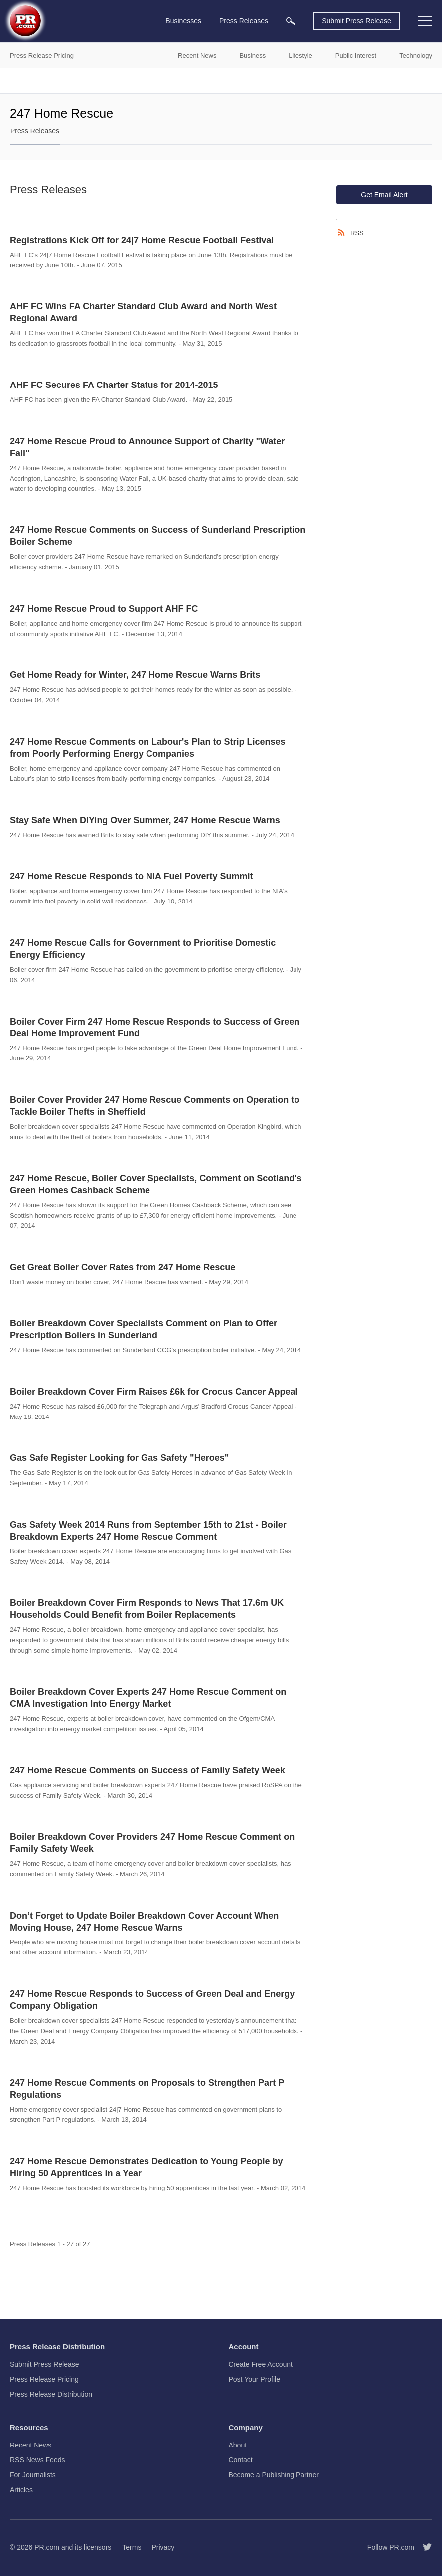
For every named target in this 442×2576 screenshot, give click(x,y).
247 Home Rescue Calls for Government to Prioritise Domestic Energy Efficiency (143, 949)
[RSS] (343, 232)
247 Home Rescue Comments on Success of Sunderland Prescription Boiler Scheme (157, 536)
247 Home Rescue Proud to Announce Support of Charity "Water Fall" (147, 447)
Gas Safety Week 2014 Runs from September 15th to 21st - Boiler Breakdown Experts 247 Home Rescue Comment (148, 1531)
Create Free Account (261, 2364)
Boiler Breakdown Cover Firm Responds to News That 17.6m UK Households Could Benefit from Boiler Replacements (147, 1609)
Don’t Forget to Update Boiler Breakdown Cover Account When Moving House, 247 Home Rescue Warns (144, 1921)
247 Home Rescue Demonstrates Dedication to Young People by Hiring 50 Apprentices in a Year (146, 2167)
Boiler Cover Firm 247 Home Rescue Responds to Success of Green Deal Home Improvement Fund (154, 1027)
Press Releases (34, 131)
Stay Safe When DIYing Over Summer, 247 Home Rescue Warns (145, 820)
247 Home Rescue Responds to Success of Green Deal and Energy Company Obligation (152, 2000)
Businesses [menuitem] (183, 21)
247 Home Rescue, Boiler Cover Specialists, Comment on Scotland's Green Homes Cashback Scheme (155, 1184)
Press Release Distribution (51, 2394)
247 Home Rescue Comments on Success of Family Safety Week (147, 1770)
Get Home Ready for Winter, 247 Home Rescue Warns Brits (135, 675)
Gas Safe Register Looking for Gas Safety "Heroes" (119, 1458)
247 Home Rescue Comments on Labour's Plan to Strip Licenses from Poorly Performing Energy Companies (147, 748)
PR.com (46, 2547)
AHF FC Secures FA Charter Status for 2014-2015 (114, 385)
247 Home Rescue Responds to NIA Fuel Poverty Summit (131, 876)
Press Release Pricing (44, 2379)
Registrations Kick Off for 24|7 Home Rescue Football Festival (142, 240)
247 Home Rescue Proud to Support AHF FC (104, 609)
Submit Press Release (356, 21)
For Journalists (33, 2475)
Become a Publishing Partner (274, 2475)
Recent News (30, 2445)
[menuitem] (290, 21)
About (238, 2445)
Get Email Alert (384, 195)
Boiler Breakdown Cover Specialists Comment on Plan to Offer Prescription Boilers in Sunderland (143, 1329)
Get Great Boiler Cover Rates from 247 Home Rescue (122, 1267)
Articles (21, 2490)
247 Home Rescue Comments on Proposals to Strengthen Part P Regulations (147, 2089)
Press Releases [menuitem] (243, 21)
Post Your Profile (255, 2379)
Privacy (162, 2547)
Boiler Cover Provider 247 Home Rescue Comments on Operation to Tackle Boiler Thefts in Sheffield (154, 1106)
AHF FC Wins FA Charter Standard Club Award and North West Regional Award (143, 312)
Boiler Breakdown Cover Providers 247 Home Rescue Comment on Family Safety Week (152, 1843)
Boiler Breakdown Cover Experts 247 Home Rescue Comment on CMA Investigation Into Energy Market (148, 1698)
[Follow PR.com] (423, 2547)
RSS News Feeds (37, 2460)
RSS (357, 233)
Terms (131, 2547)
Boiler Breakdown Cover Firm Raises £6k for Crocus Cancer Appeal (154, 1392)
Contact (241, 2460)
